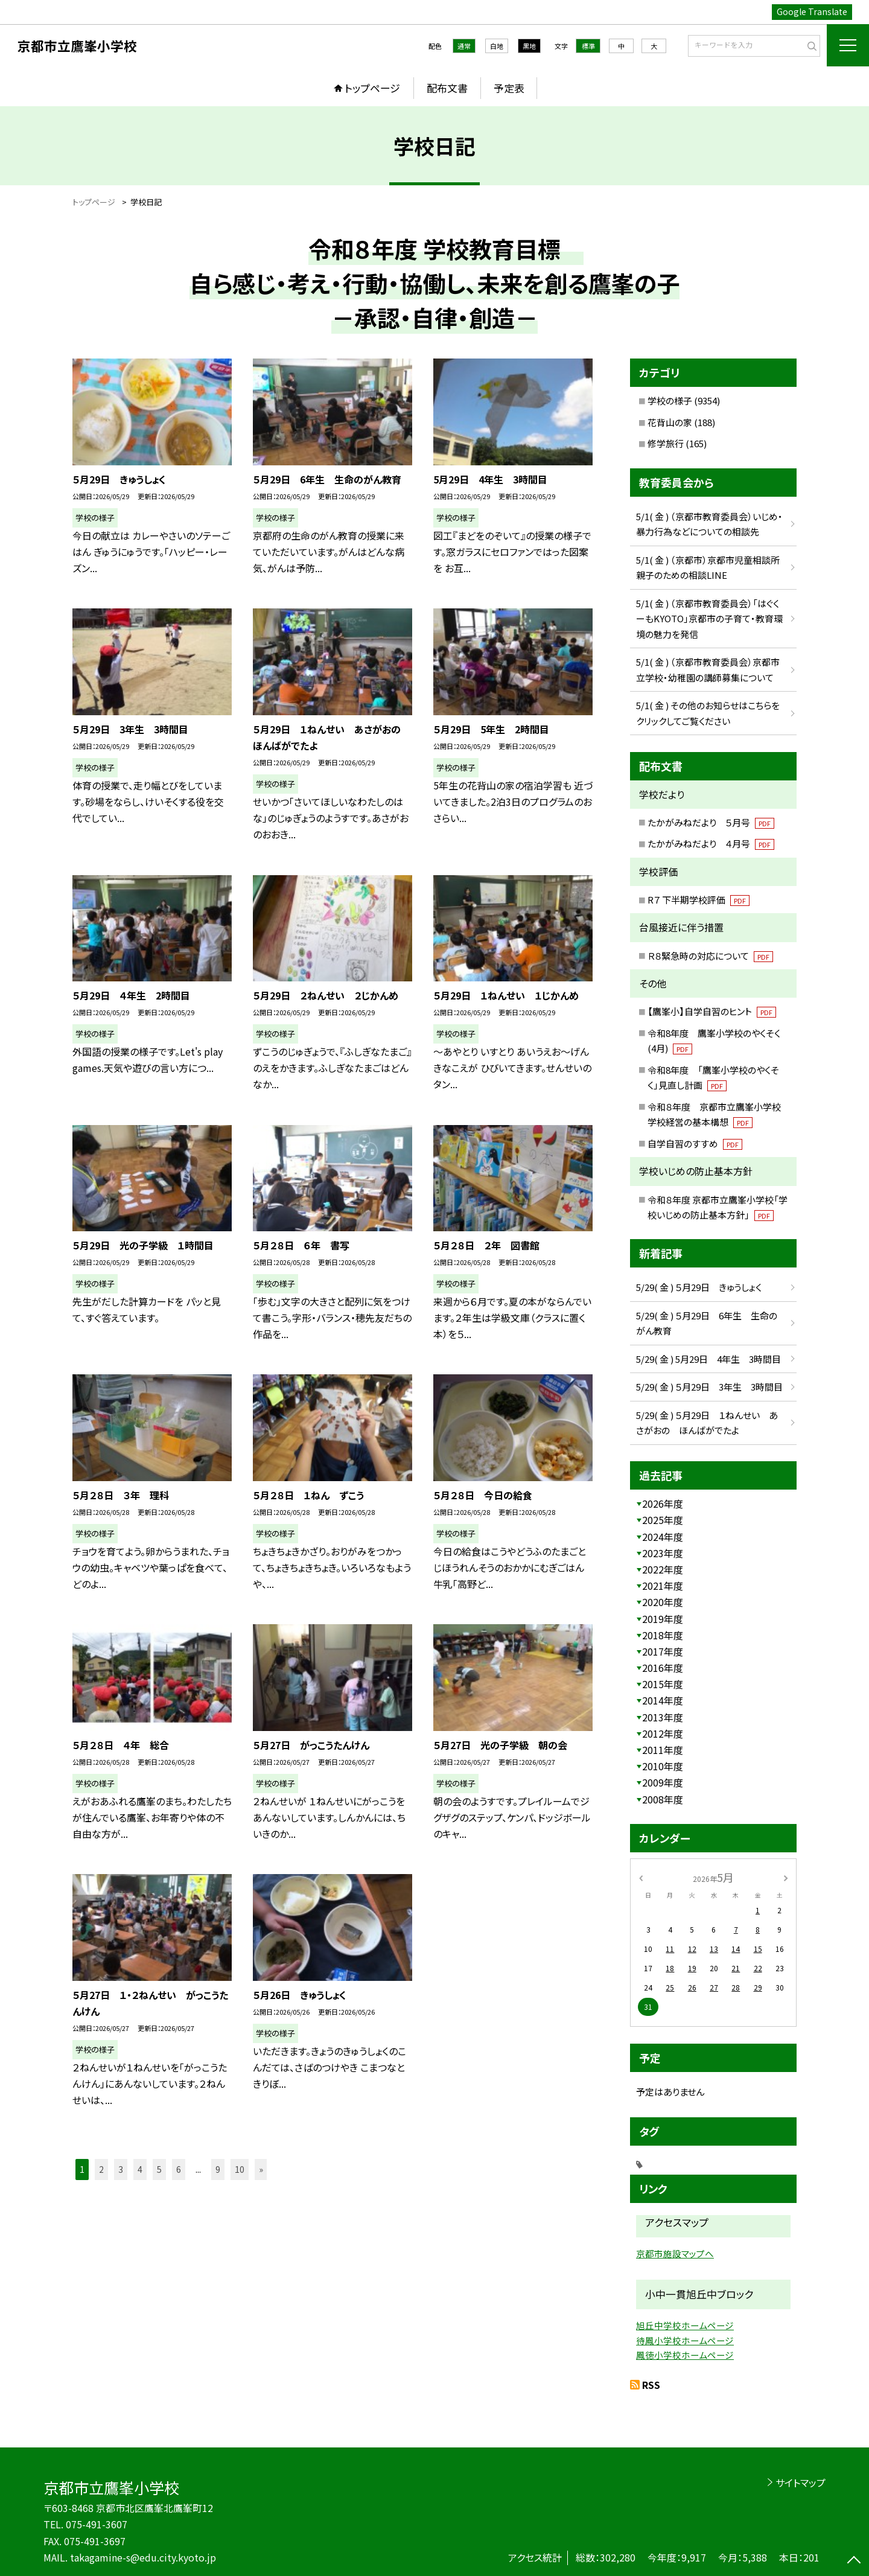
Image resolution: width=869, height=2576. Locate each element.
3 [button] (120, 2169)
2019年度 (662, 1619)
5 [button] (159, 2169)
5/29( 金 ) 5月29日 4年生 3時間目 (708, 1359)
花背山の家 (670, 422)
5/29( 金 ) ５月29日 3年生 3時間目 (709, 1386)
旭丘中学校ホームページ (685, 2325)
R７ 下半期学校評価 (699, 899)
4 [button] (140, 2169)
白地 (496, 46)
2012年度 (662, 1733)
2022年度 (662, 1569)
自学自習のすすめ (695, 1143)
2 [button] (101, 2169)
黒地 (529, 46)
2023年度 (662, 1553)
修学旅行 (666, 443)
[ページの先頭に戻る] (854, 2561)
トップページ (372, 87)
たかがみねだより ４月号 (711, 843)
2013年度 (662, 1717)
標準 (588, 46)
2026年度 (662, 1503)
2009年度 (662, 1782)
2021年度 (662, 1585)
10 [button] (239, 2169)
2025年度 (662, 1520)
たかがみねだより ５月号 (711, 822)
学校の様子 (670, 400)
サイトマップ (800, 2482)
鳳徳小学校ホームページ (685, 2354)
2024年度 (662, 1536)
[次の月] (786, 1877)
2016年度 (662, 1667)
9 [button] (217, 2169)
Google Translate (812, 11)
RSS (651, 2384)
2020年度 (662, 1602)
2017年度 (662, 1651)
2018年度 (662, 1635)
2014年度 (662, 1700)
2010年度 (662, 1766)
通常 (464, 46)
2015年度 (662, 1684)
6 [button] (178, 2169)
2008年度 (662, 1799)
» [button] (261, 2169)
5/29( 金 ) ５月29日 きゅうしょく (699, 1287)
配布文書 (447, 87)
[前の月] (641, 1877)
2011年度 (662, 1749)
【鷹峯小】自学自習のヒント (712, 1011)
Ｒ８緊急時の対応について (710, 955)
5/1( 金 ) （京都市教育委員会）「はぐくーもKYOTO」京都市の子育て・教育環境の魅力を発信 (709, 618)
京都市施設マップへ (675, 2253)
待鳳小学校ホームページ (685, 2340)
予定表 (509, 87)
